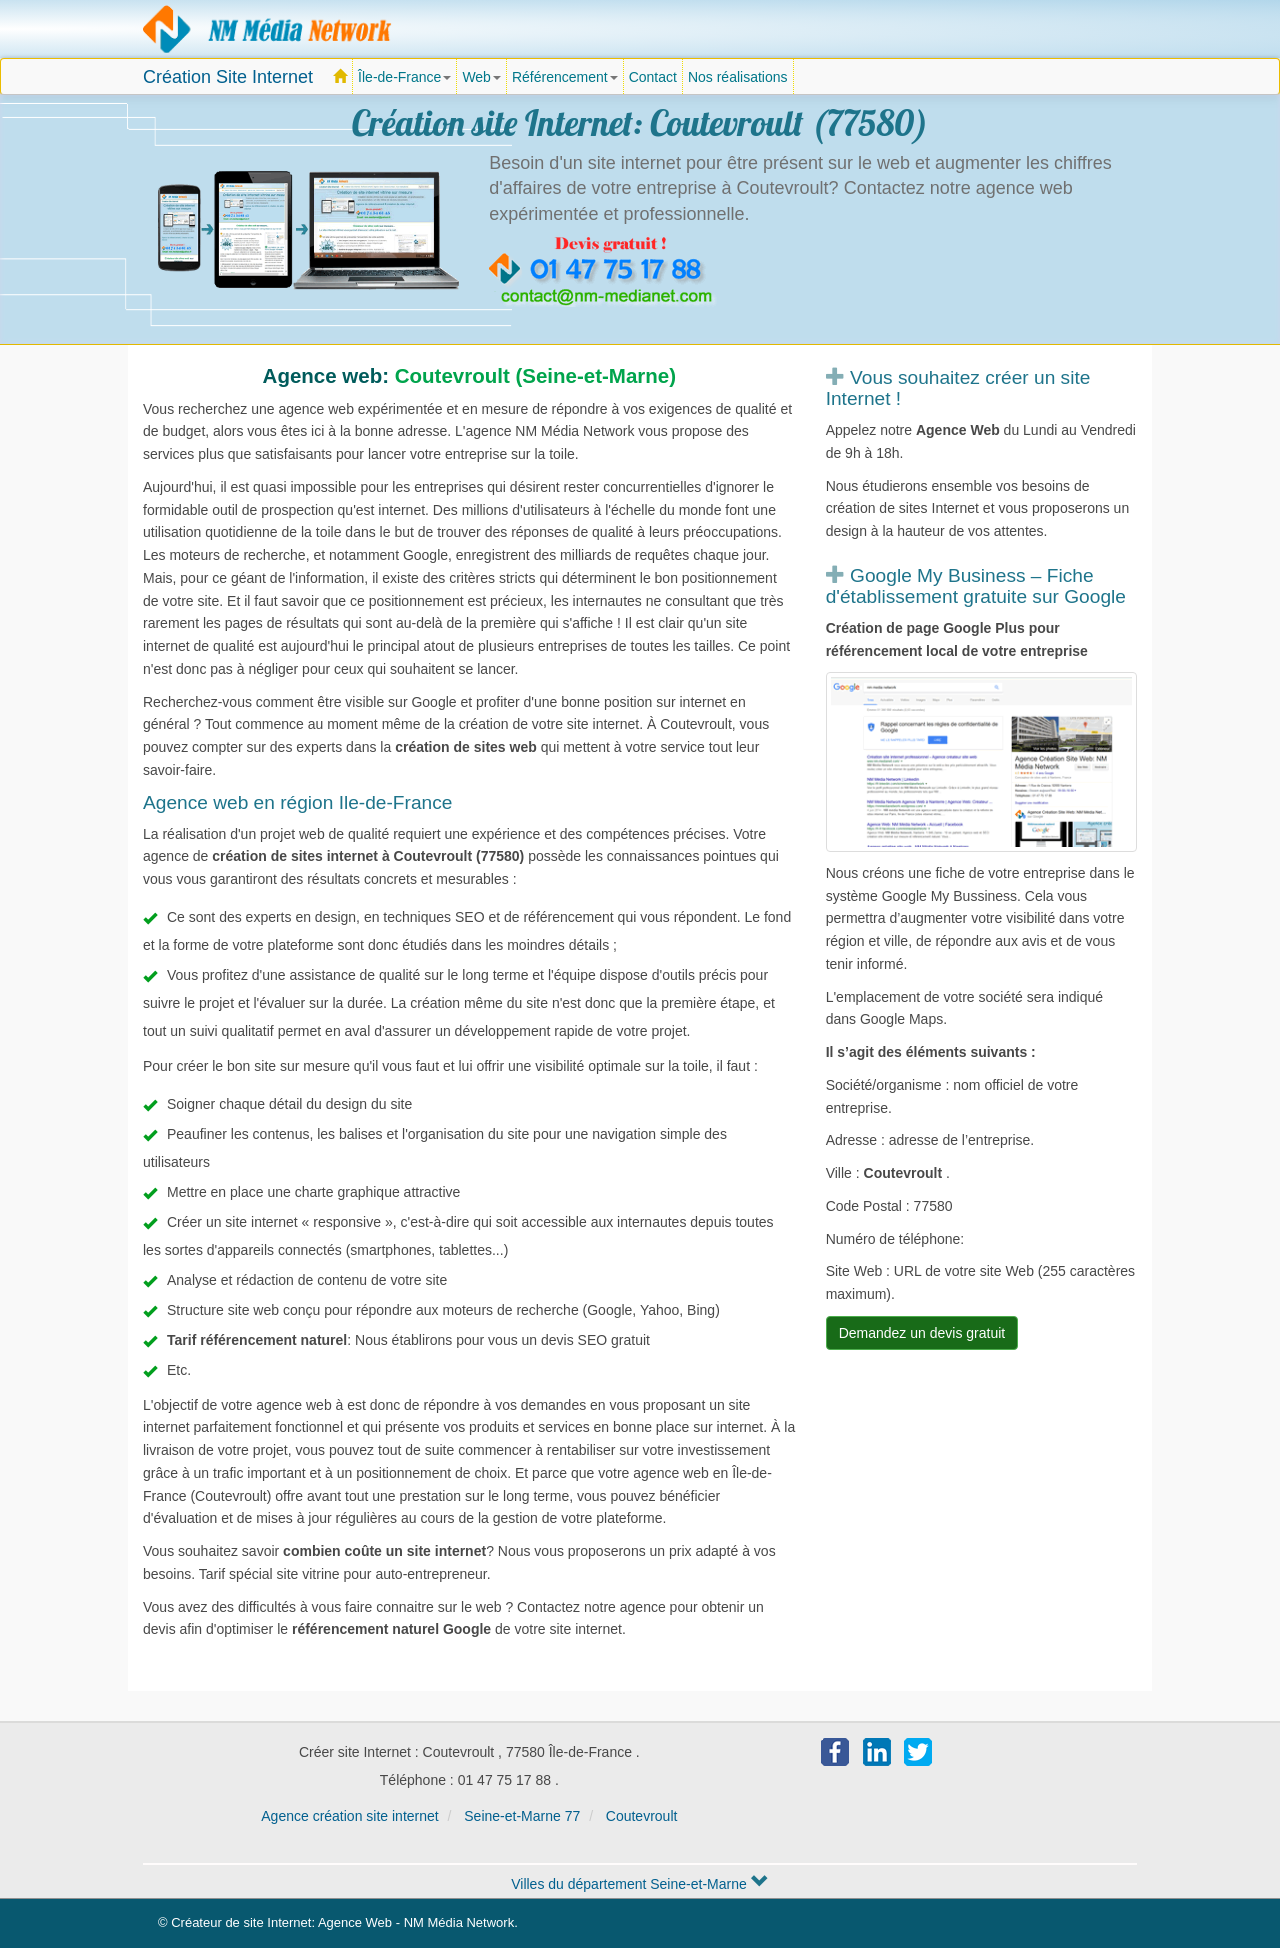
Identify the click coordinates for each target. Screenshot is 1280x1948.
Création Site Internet (228, 77)
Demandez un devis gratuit (922, 1333)
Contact (653, 77)
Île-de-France (407, 82)
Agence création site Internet (268, 29)
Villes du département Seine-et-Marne (640, 1884)
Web (481, 77)
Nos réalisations (738, 77)
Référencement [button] (565, 77)
